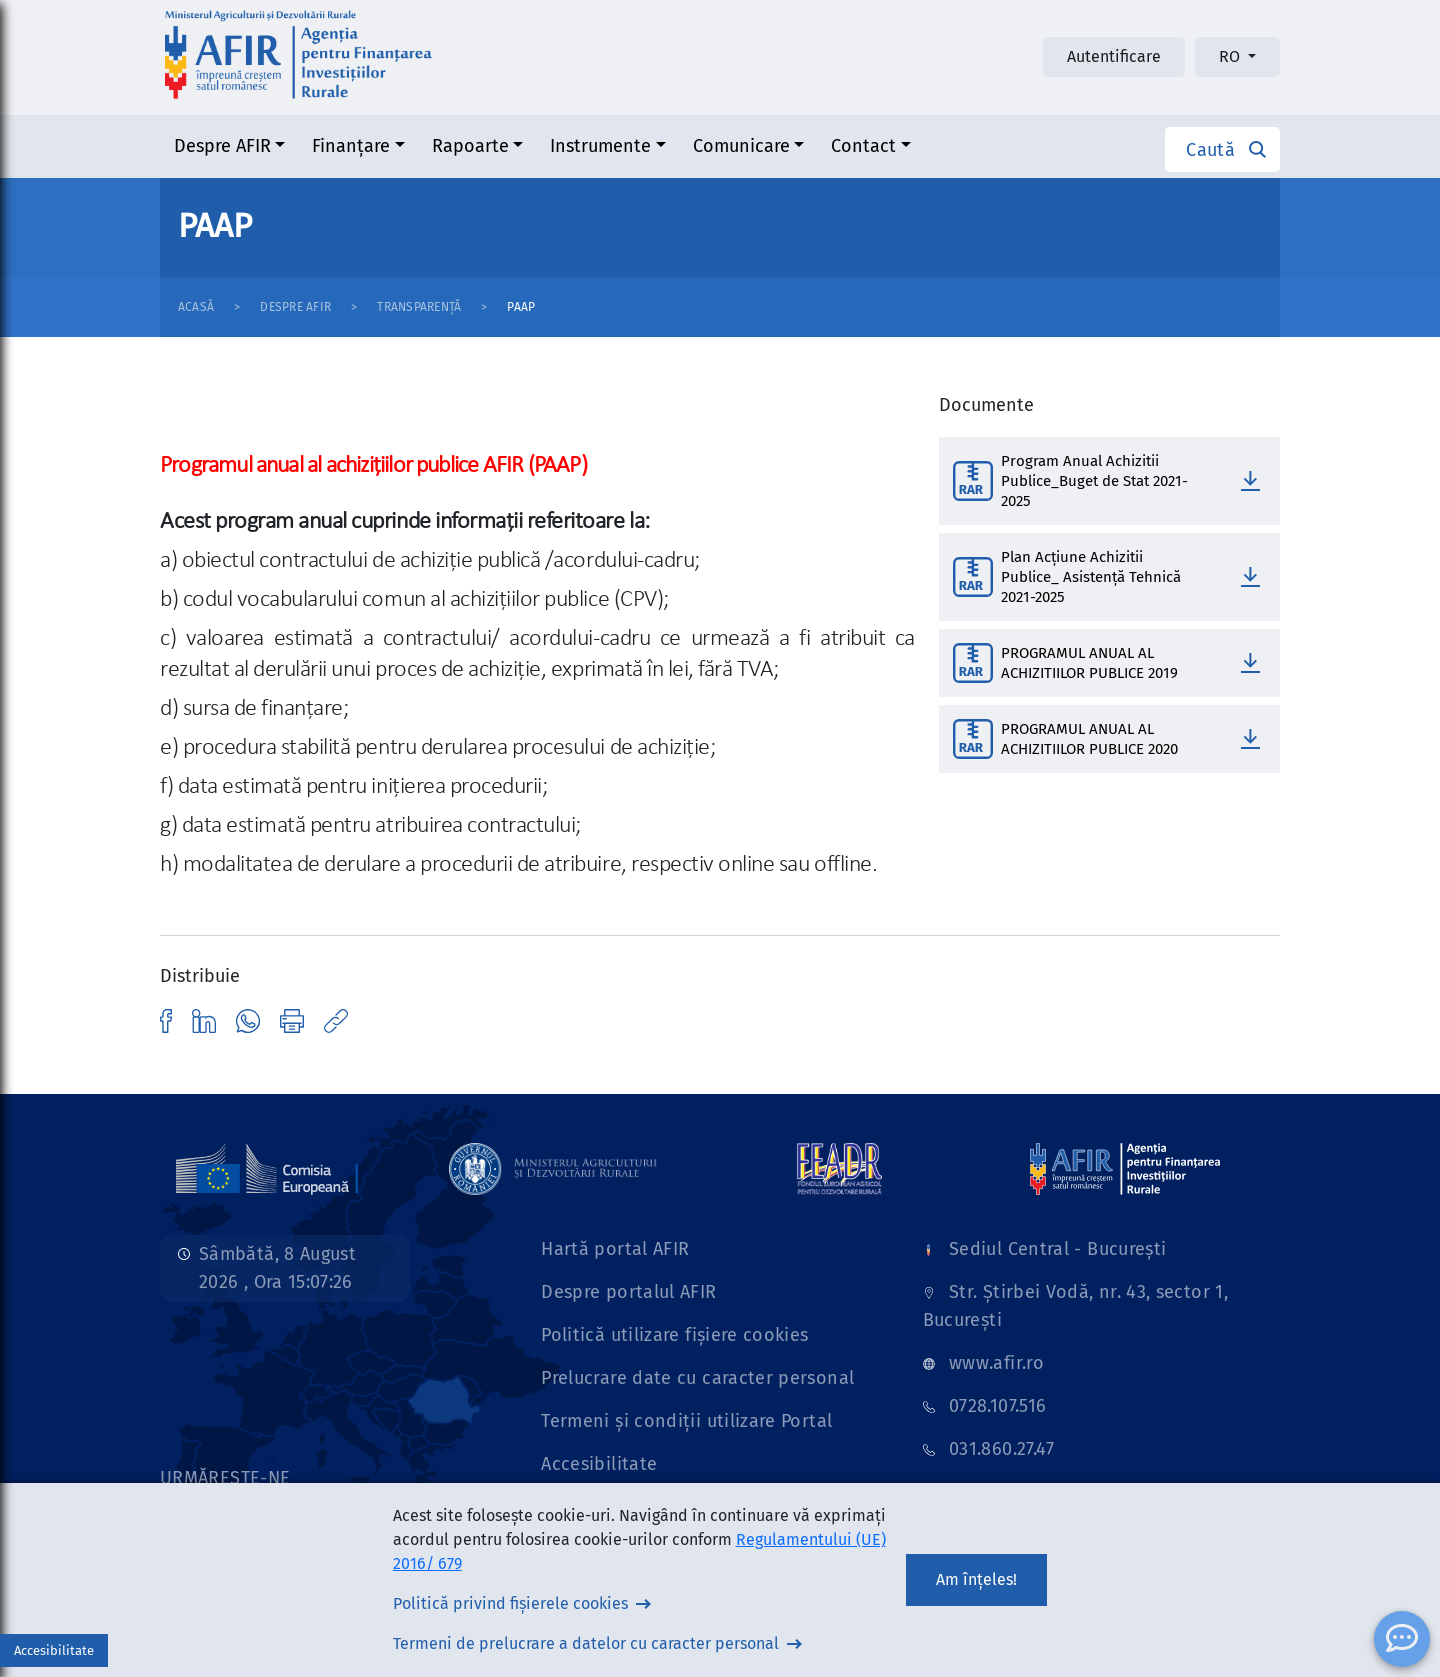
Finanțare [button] (351, 146)
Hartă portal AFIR (615, 1249)
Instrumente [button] (600, 146)
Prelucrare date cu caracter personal (697, 1378)
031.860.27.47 (1002, 1449)
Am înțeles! (976, 1579)
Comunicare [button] (741, 146)
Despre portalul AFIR (628, 1292)
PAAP (521, 307)
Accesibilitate (599, 1464)
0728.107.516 (997, 1406)
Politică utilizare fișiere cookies (674, 1335)
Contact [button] (863, 146)
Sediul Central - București (1057, 1249)
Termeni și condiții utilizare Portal (686, 1421)
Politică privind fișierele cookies (510, 1603)
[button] (1222, 149)
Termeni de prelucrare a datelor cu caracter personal (586, 1643)
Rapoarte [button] (470, 146)
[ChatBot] (1402, 1639)
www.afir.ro (996, 1363)
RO (1231, 56)
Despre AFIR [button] (222, 146)
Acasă (196, 307)
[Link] (267, 1168)
